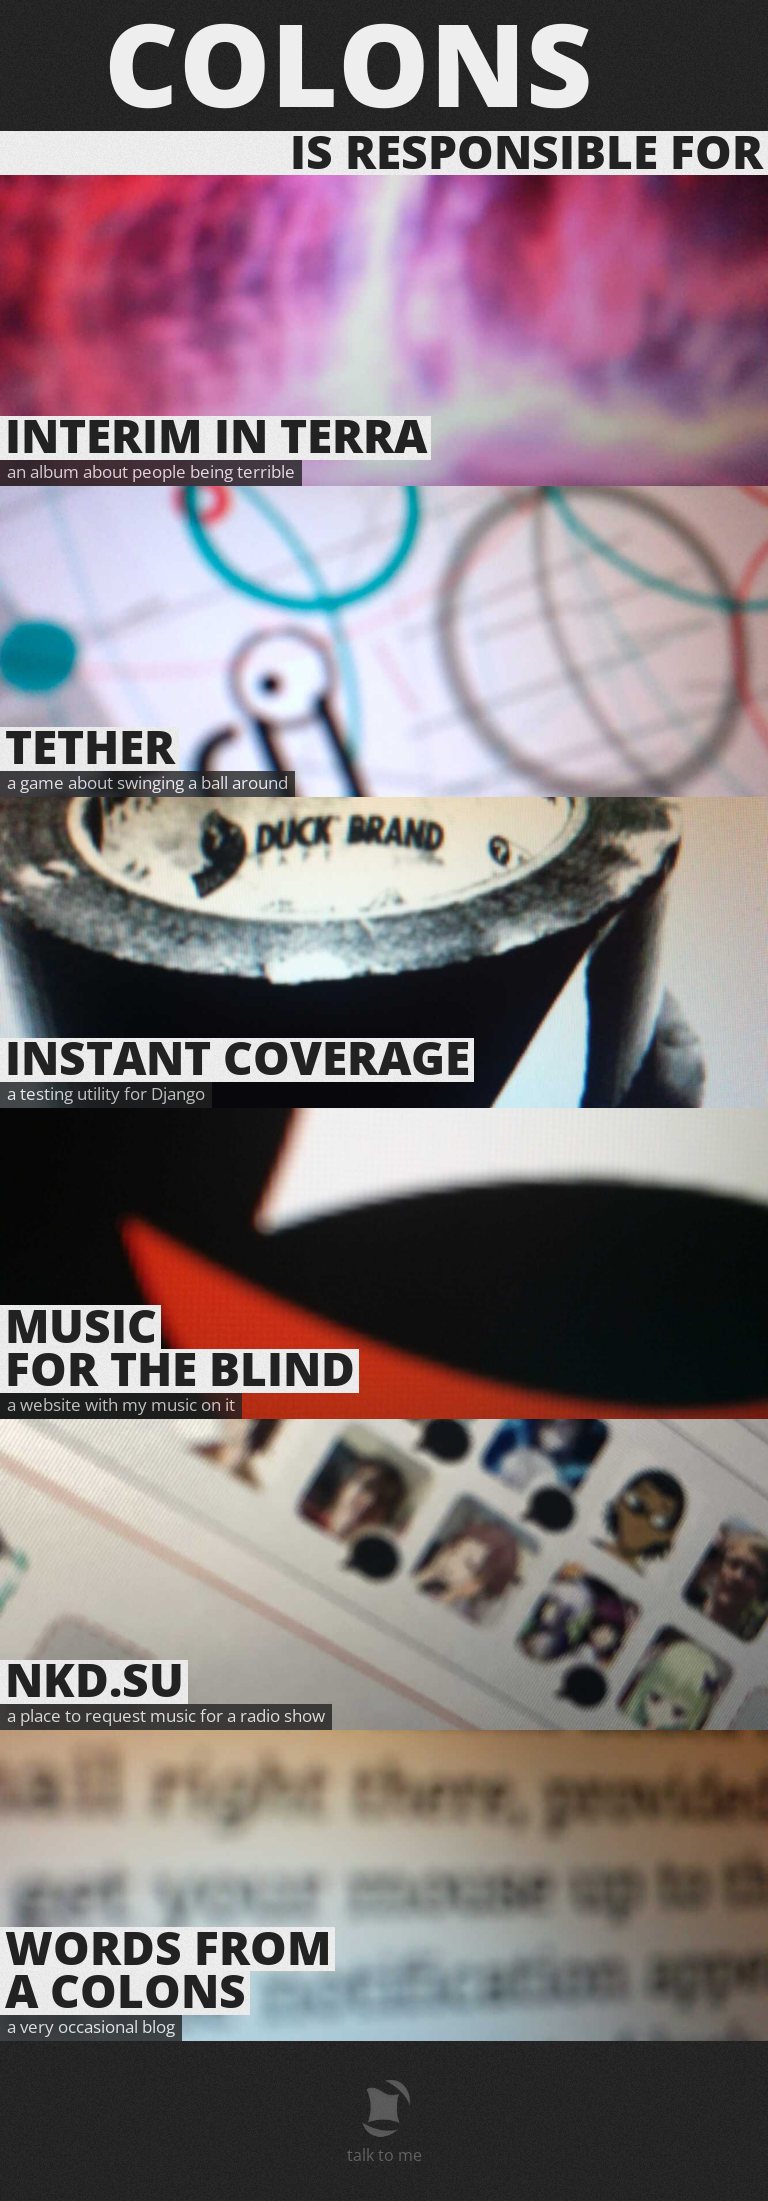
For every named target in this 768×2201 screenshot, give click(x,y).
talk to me (384, 2155)
